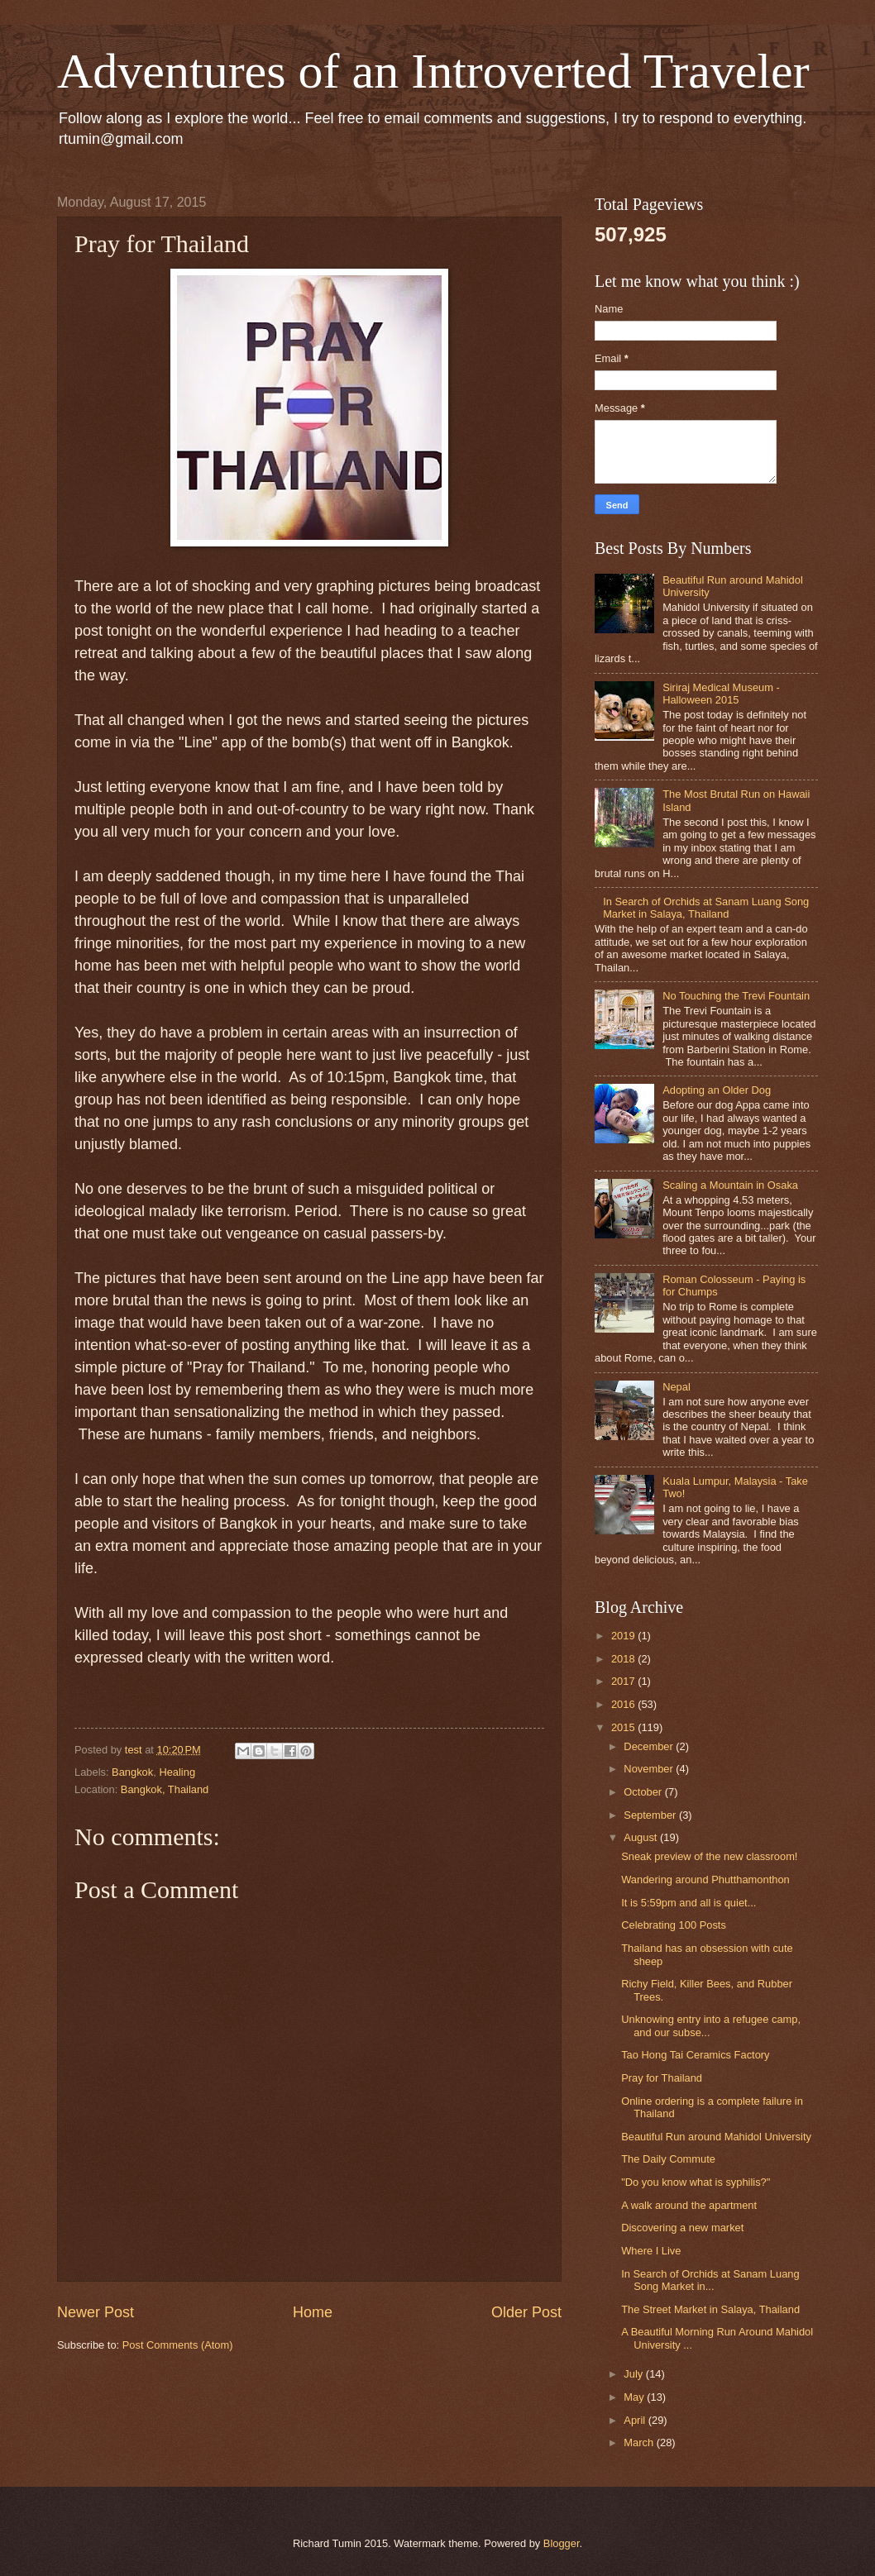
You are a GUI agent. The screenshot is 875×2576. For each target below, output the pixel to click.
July (634, 2374)
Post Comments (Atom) (177, 2345)
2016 (624, 1704)
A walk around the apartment (689, 2205)
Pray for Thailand (661, 2078)
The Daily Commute (668, 2159)
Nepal (676, 1387)
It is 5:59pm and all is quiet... (688, 1902)
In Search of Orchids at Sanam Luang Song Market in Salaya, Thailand (706, 907)
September (651, 1815)
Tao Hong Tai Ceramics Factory (695, 2055)
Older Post (526, 2312)
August (642, 1837)
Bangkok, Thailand (164, 1789)
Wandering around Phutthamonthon (705, 1879)
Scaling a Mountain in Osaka (730, 1185)
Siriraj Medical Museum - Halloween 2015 (721, 693)
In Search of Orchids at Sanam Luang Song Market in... (710, 2280)
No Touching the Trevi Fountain (736, 996)
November (650, 1769)
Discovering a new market (682, 2227)
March (640, 2442)
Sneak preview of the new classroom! (709, 1856)
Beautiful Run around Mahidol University (716, 2136)
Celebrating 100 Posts (673, 1925)
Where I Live (651, 2250)
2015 (624, 1727)
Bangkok (132, 1772)
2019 (624, 1635)
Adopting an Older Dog (716, 1090)
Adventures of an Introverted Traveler (433, 71)
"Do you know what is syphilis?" (695, 2182)
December (650, 1746)
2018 (624, 1659)
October (644, 1792)
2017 (624, 1681)
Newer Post (95, 2312)
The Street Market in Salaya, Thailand (710, 2309)
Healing (177, 1772)
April (636, 2420)
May (635, 2397)
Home (312, 2312)
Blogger (561, 2543)
